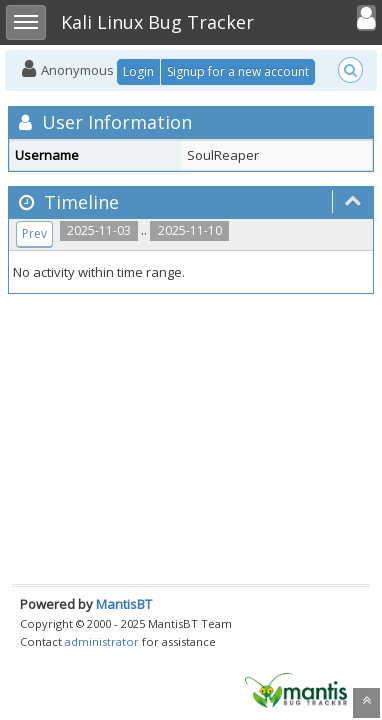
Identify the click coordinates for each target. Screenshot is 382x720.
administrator (102, 641)
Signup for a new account (238, 71)
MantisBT (124, 604)
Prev (34, 233)
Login (138, 71)
